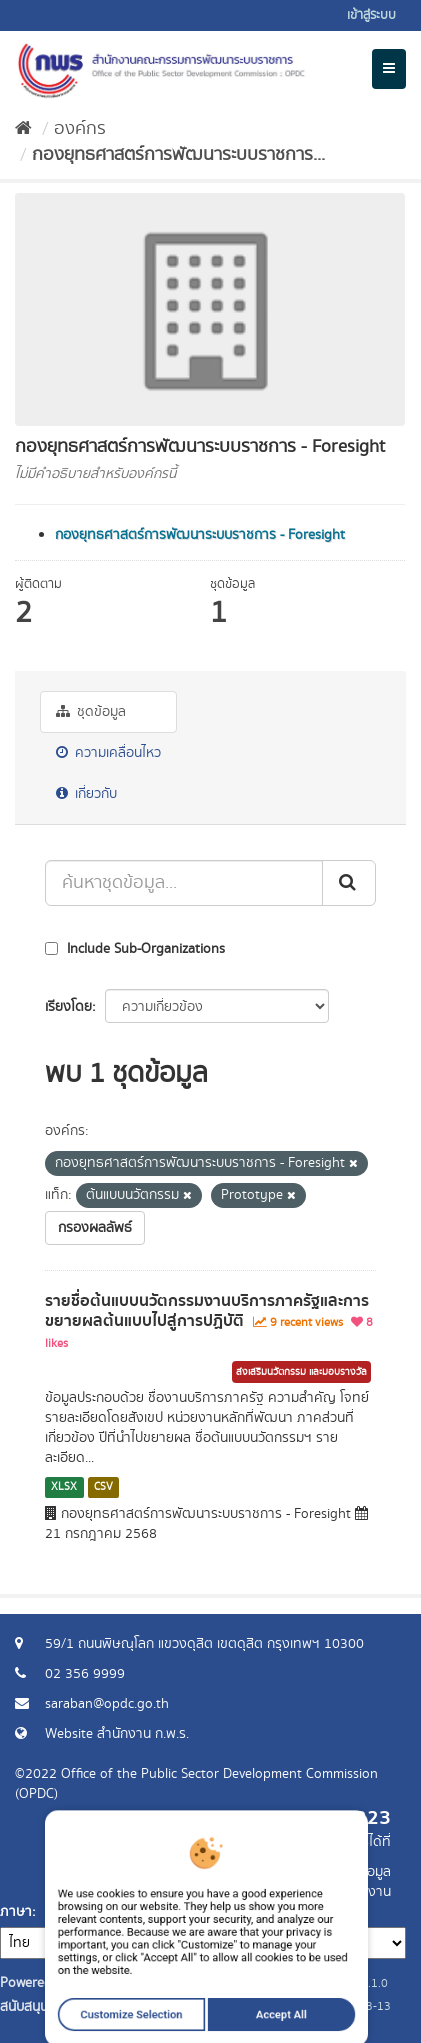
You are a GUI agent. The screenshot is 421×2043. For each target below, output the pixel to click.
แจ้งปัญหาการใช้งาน (333, 1892)
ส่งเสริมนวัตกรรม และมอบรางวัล (301, 1372)
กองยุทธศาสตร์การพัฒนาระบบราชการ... (178, 155)
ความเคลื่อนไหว (108, 753)
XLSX (64, 1487)
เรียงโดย (68, 1007)
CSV (103, 1487)
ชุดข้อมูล (91, 712)
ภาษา (16, 1912)
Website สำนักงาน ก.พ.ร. (117, 1734)
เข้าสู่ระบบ (371, 15)
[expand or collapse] (389, 69)
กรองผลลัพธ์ (95, 1228)
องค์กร (80, 129)
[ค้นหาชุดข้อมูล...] (184, 883)
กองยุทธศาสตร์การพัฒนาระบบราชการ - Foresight (200, 535)
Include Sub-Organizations (135, 949)
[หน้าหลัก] (23, 129)
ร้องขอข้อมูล (355, 1872)
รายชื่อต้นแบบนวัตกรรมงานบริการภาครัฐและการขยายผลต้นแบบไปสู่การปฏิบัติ (207, 1311)
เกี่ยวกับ (86, 794)
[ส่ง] (349, 883)
